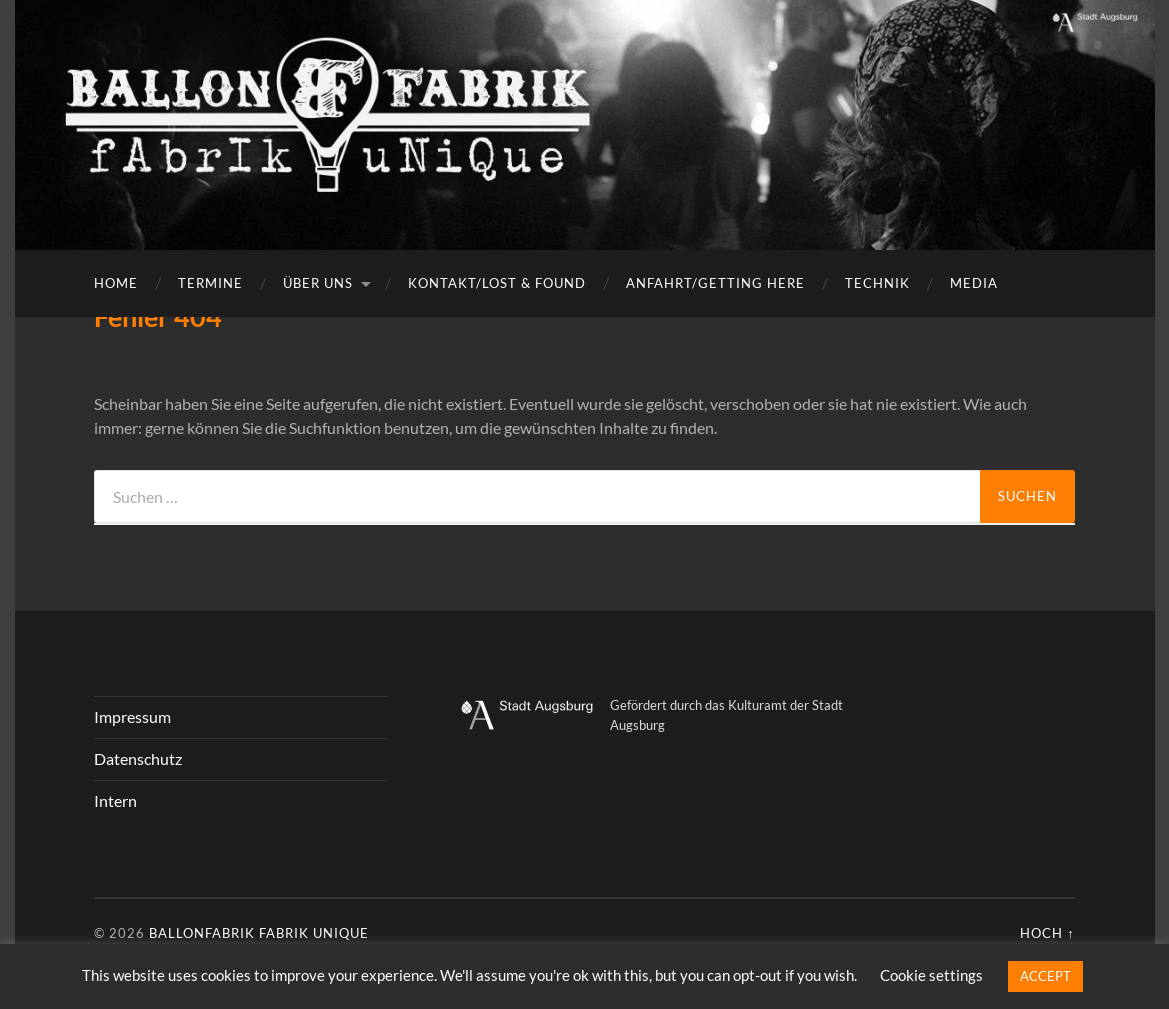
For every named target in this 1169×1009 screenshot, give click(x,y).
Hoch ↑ (1047, 933)
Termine (210, 283)
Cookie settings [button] (931, 975)
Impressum (132, 716)
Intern (115, 800)
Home (116, 283)
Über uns (318, 283)
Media (974, 283)
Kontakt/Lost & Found (497, 283)
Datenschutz (138, 758)
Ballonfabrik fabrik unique (259, 933)
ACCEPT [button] (1045, 976)
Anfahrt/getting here (715, 283)
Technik (877, 283)
